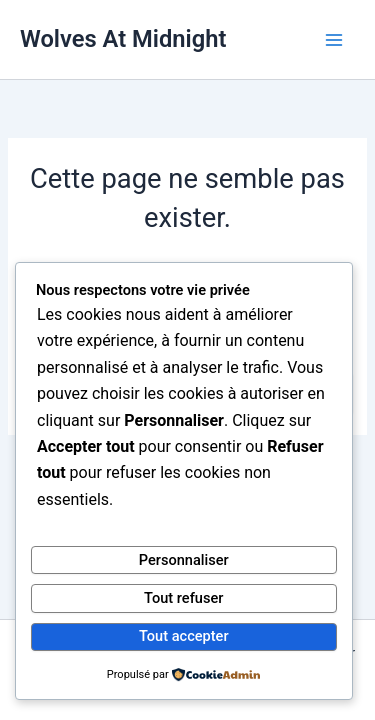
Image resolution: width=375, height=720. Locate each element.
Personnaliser (184, 560)
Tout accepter (184, 636)
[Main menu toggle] (334, 40)
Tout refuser (183, 598)
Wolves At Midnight (123, 39)
